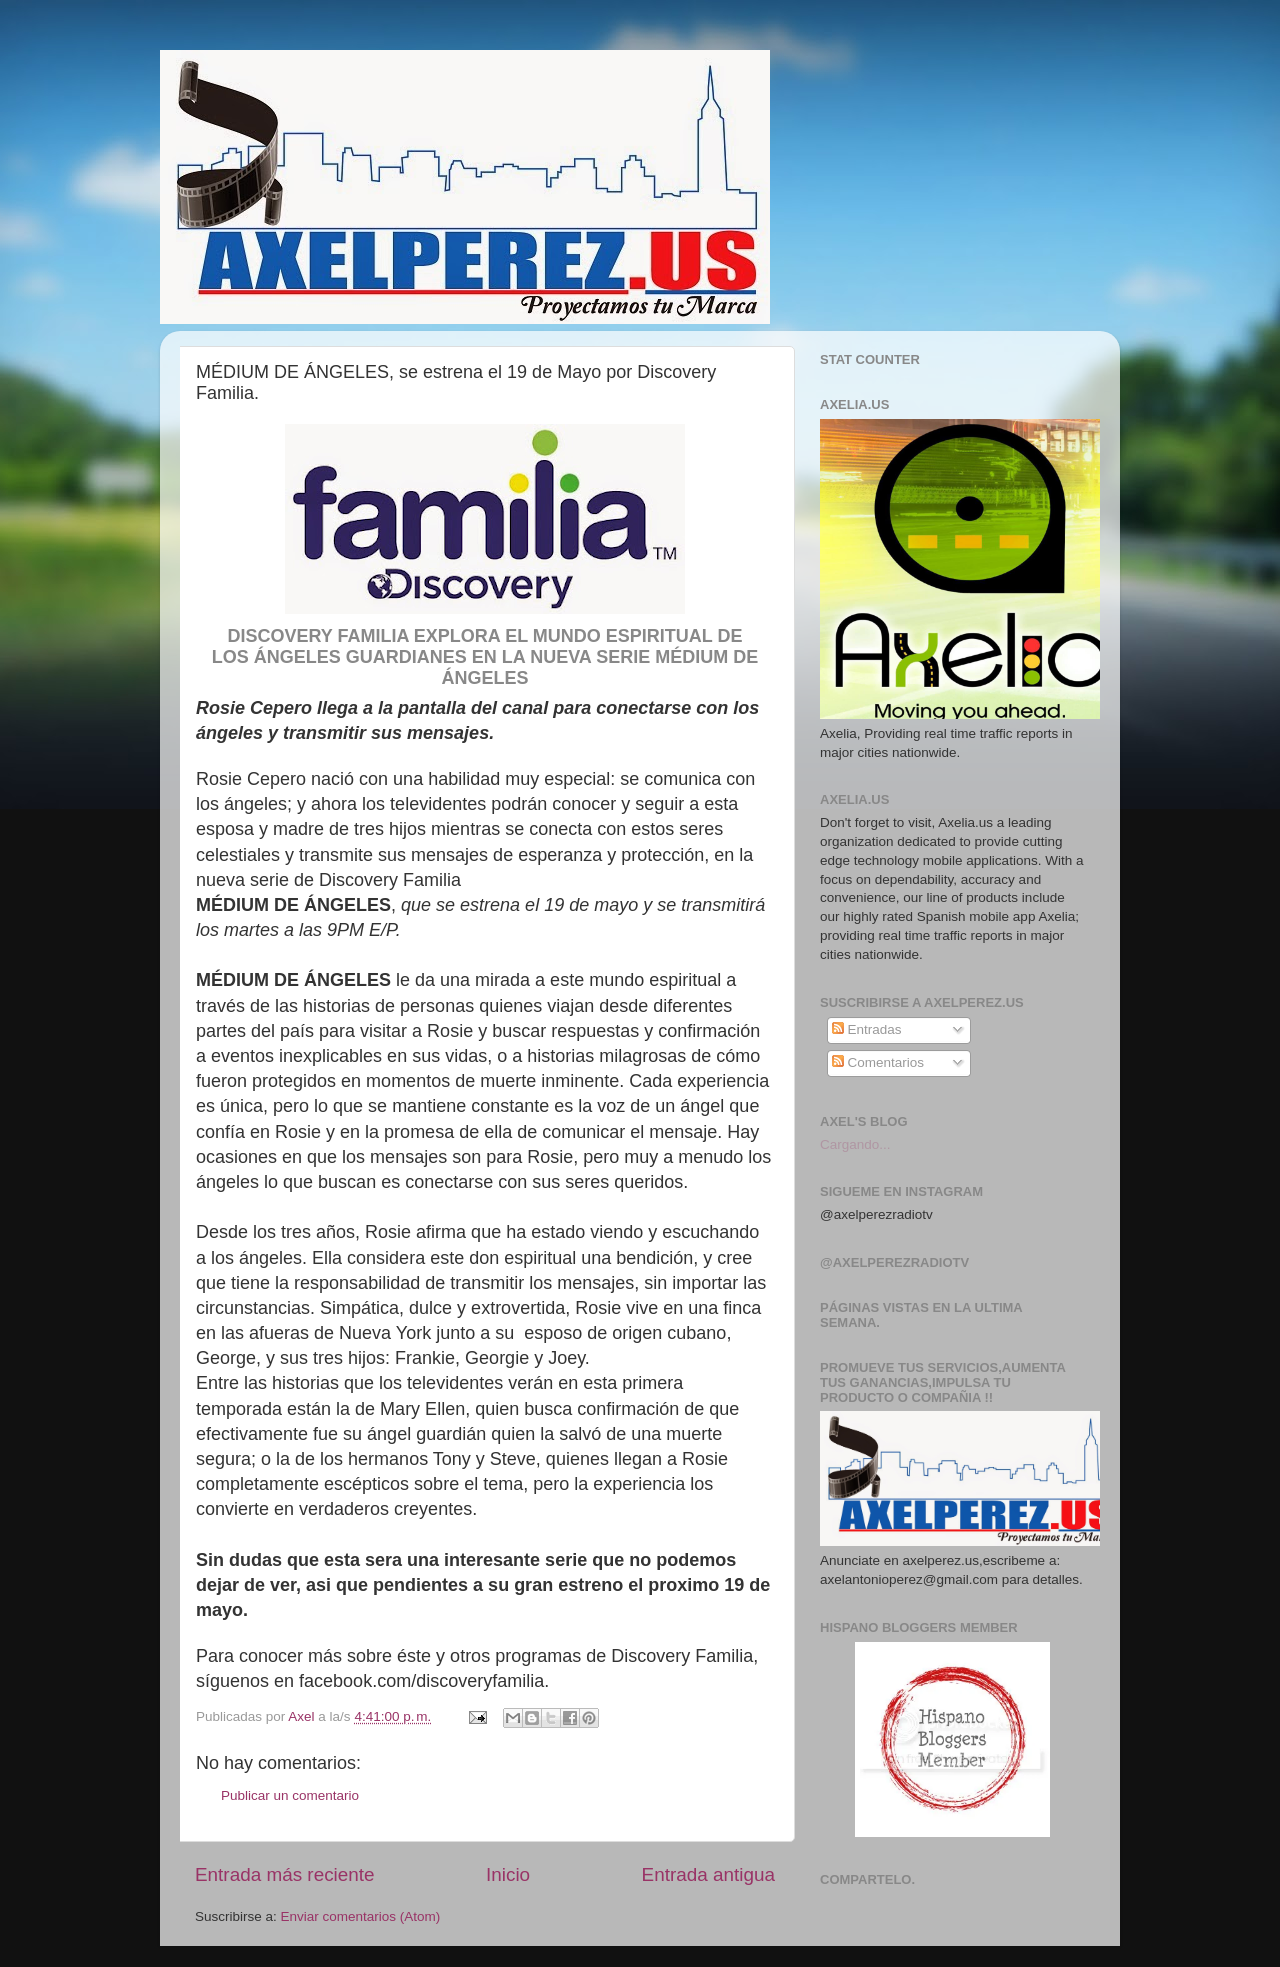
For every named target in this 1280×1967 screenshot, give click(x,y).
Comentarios (878, 1062)
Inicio (508, 1874)
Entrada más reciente (285, 1874)
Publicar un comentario (290, 1795)
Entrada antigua (708, 1874)
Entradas (867, 1029)
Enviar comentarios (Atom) (361, 1916)
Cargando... (855, 1144)
